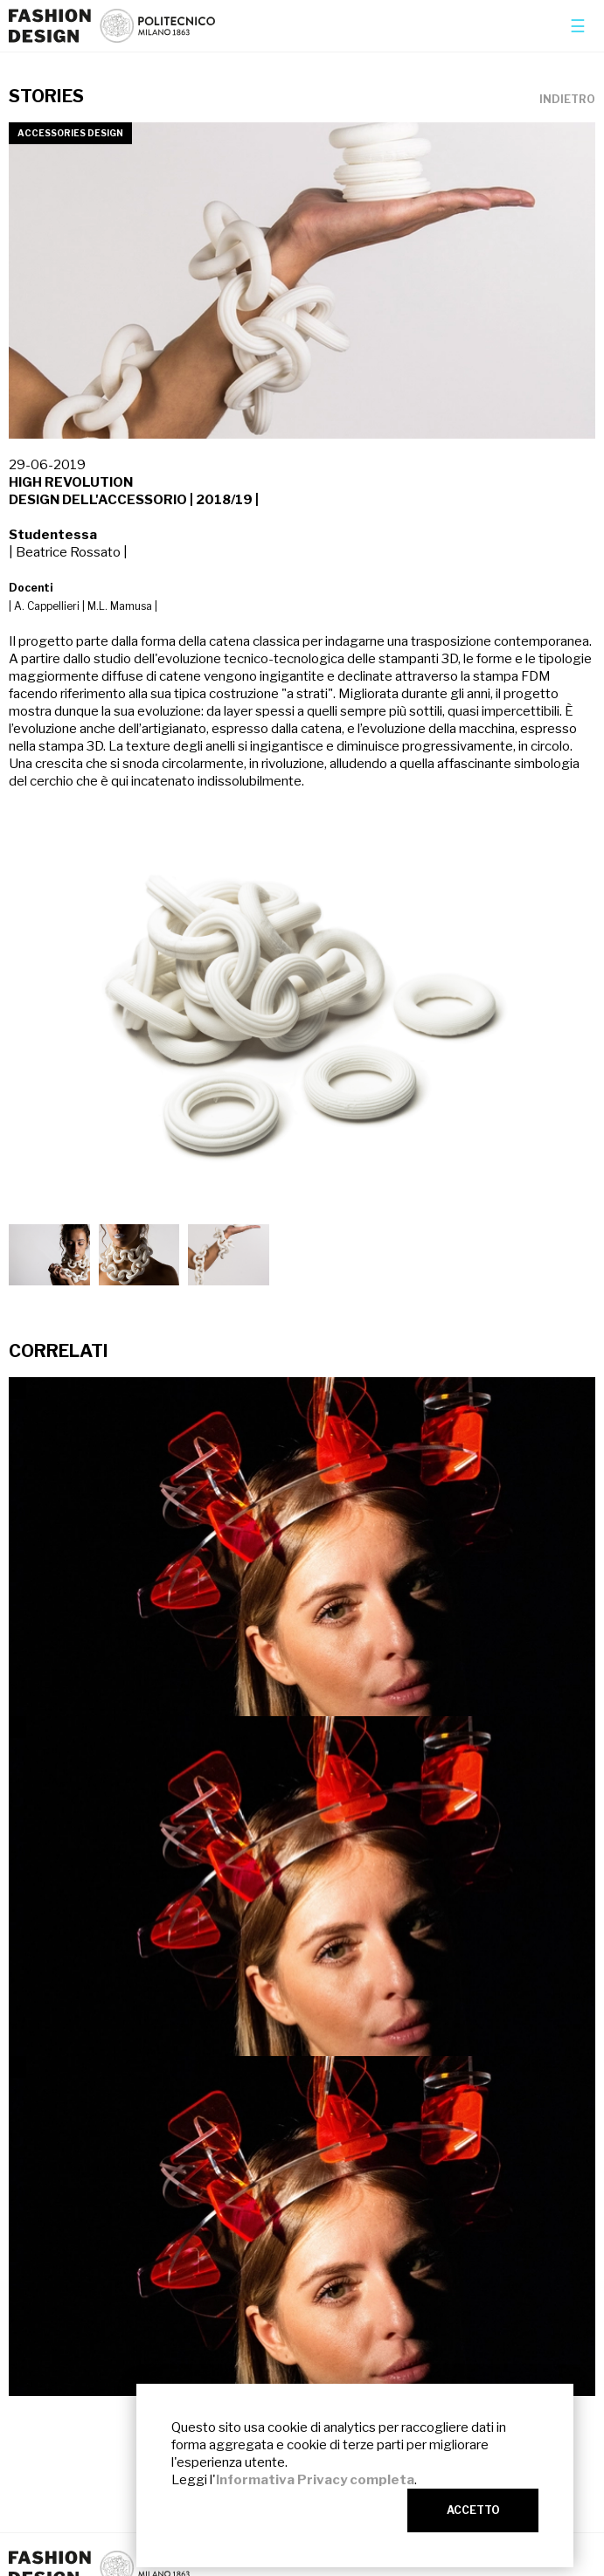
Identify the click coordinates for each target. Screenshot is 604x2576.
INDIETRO (567, 99)
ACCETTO (473, 2510)
